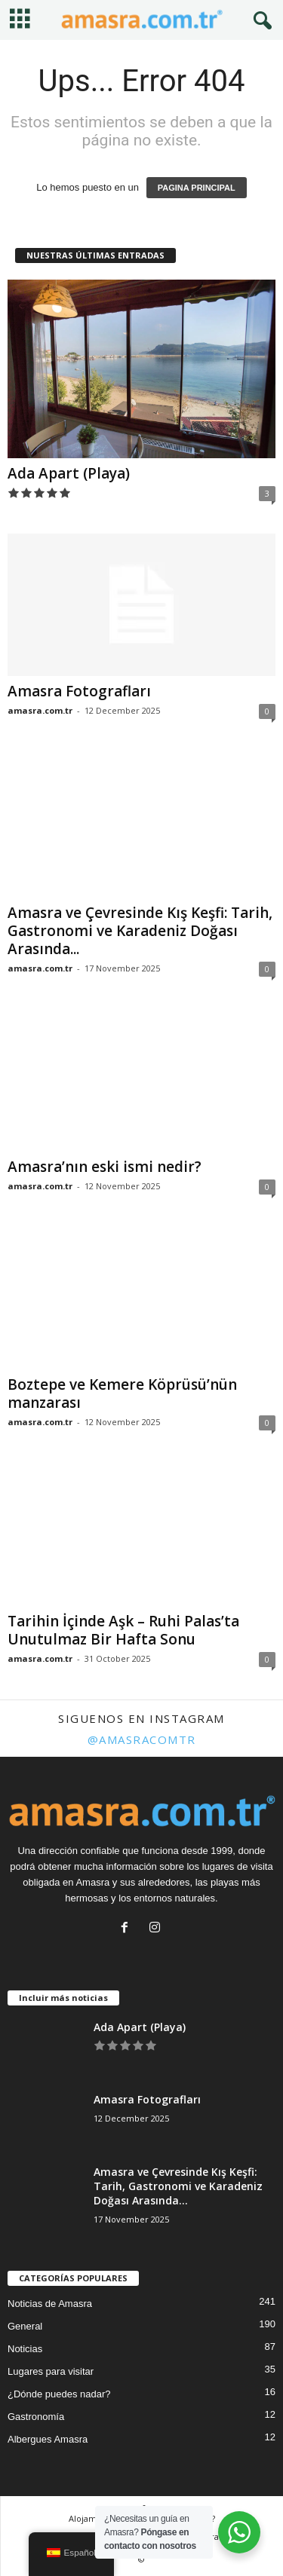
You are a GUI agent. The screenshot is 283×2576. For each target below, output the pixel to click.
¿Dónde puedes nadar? (59, 2394)
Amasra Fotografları (79, 691)
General (25, 2326)
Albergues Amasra (48, 2439)
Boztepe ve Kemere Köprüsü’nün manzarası (122, 1393)
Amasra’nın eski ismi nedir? (104, 1166)
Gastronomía (36, 2416)
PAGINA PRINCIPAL (196, 187)
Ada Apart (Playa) (69, 473)
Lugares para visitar (51, 2371)
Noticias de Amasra (50, 2303)
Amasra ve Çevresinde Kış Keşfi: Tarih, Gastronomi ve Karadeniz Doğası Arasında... (140, 931)
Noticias (25, 2348)
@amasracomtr (142, 1739)
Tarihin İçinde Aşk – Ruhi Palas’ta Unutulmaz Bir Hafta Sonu (123, 1630)
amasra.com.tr (40, 710)
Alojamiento (93, 2518)
